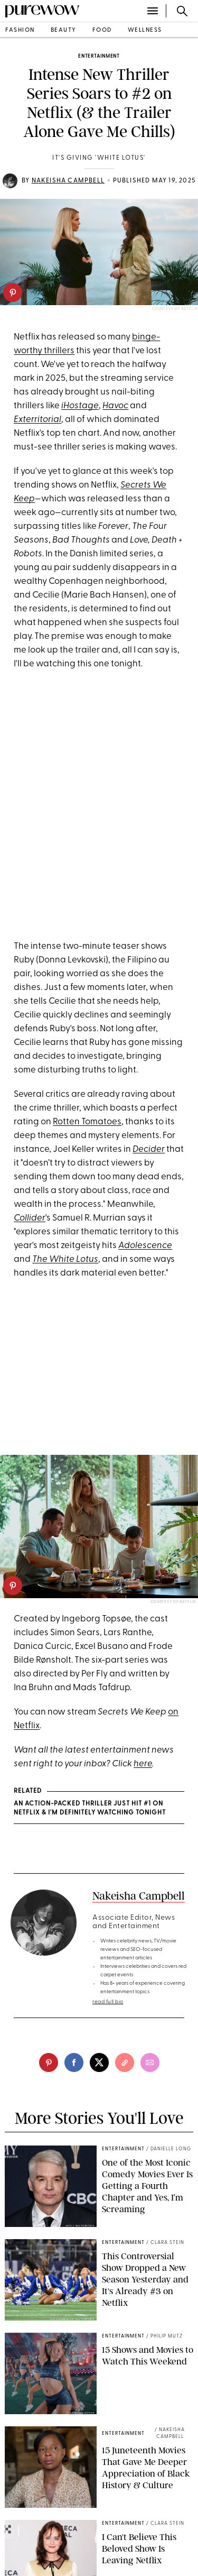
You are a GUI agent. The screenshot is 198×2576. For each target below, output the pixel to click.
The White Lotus (65, 1259)
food (102, 30)
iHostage (80, 405)
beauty (64, 30)
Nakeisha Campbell (68, 181)
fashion (20, 30)
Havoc (115, 405)
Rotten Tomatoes (87, 1121)
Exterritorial (37, 419)
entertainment (99, 56)
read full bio (108, 2002)
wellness (145, 30)
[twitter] (99, 2062)
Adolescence (145, 1245)
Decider (149, 1149)
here (143, 1763)
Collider (29, 1218)
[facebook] (73, 2062)
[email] (149, 2062)
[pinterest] (12, 292)
